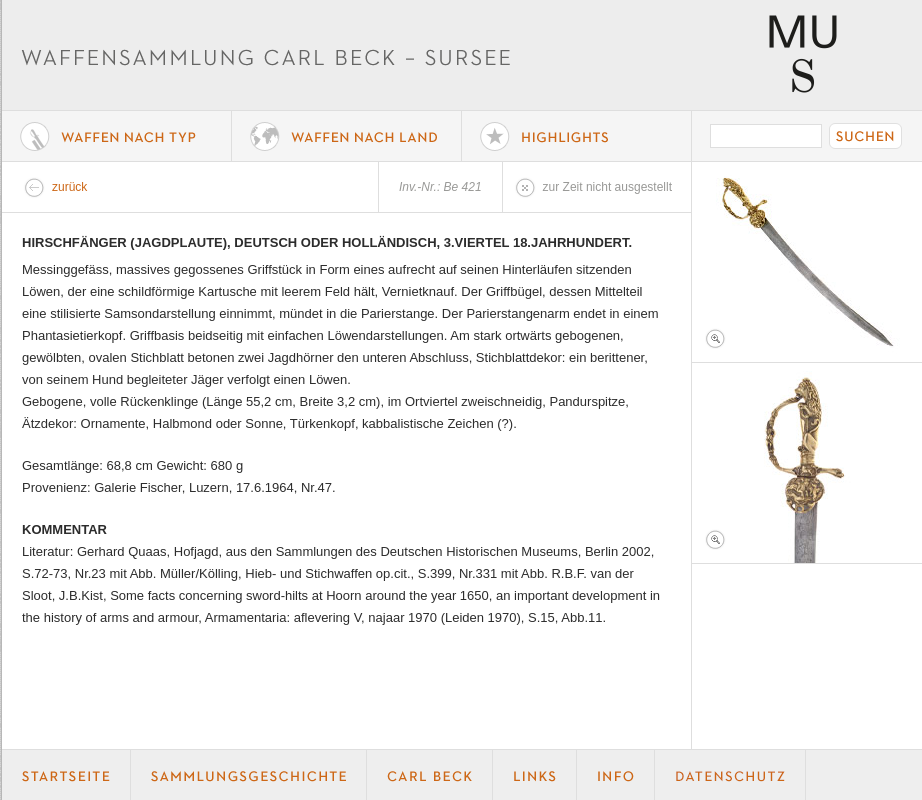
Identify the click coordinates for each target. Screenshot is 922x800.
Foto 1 (807, 262)
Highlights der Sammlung (577, 136)
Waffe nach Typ (117, 136)
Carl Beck (430, 775)
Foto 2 (807, 463)
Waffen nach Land (347, 136)
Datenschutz (730, 775)
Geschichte (249, 775)
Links (535, 775)
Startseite (66, 775)
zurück (69, 187)
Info (616, 775)
